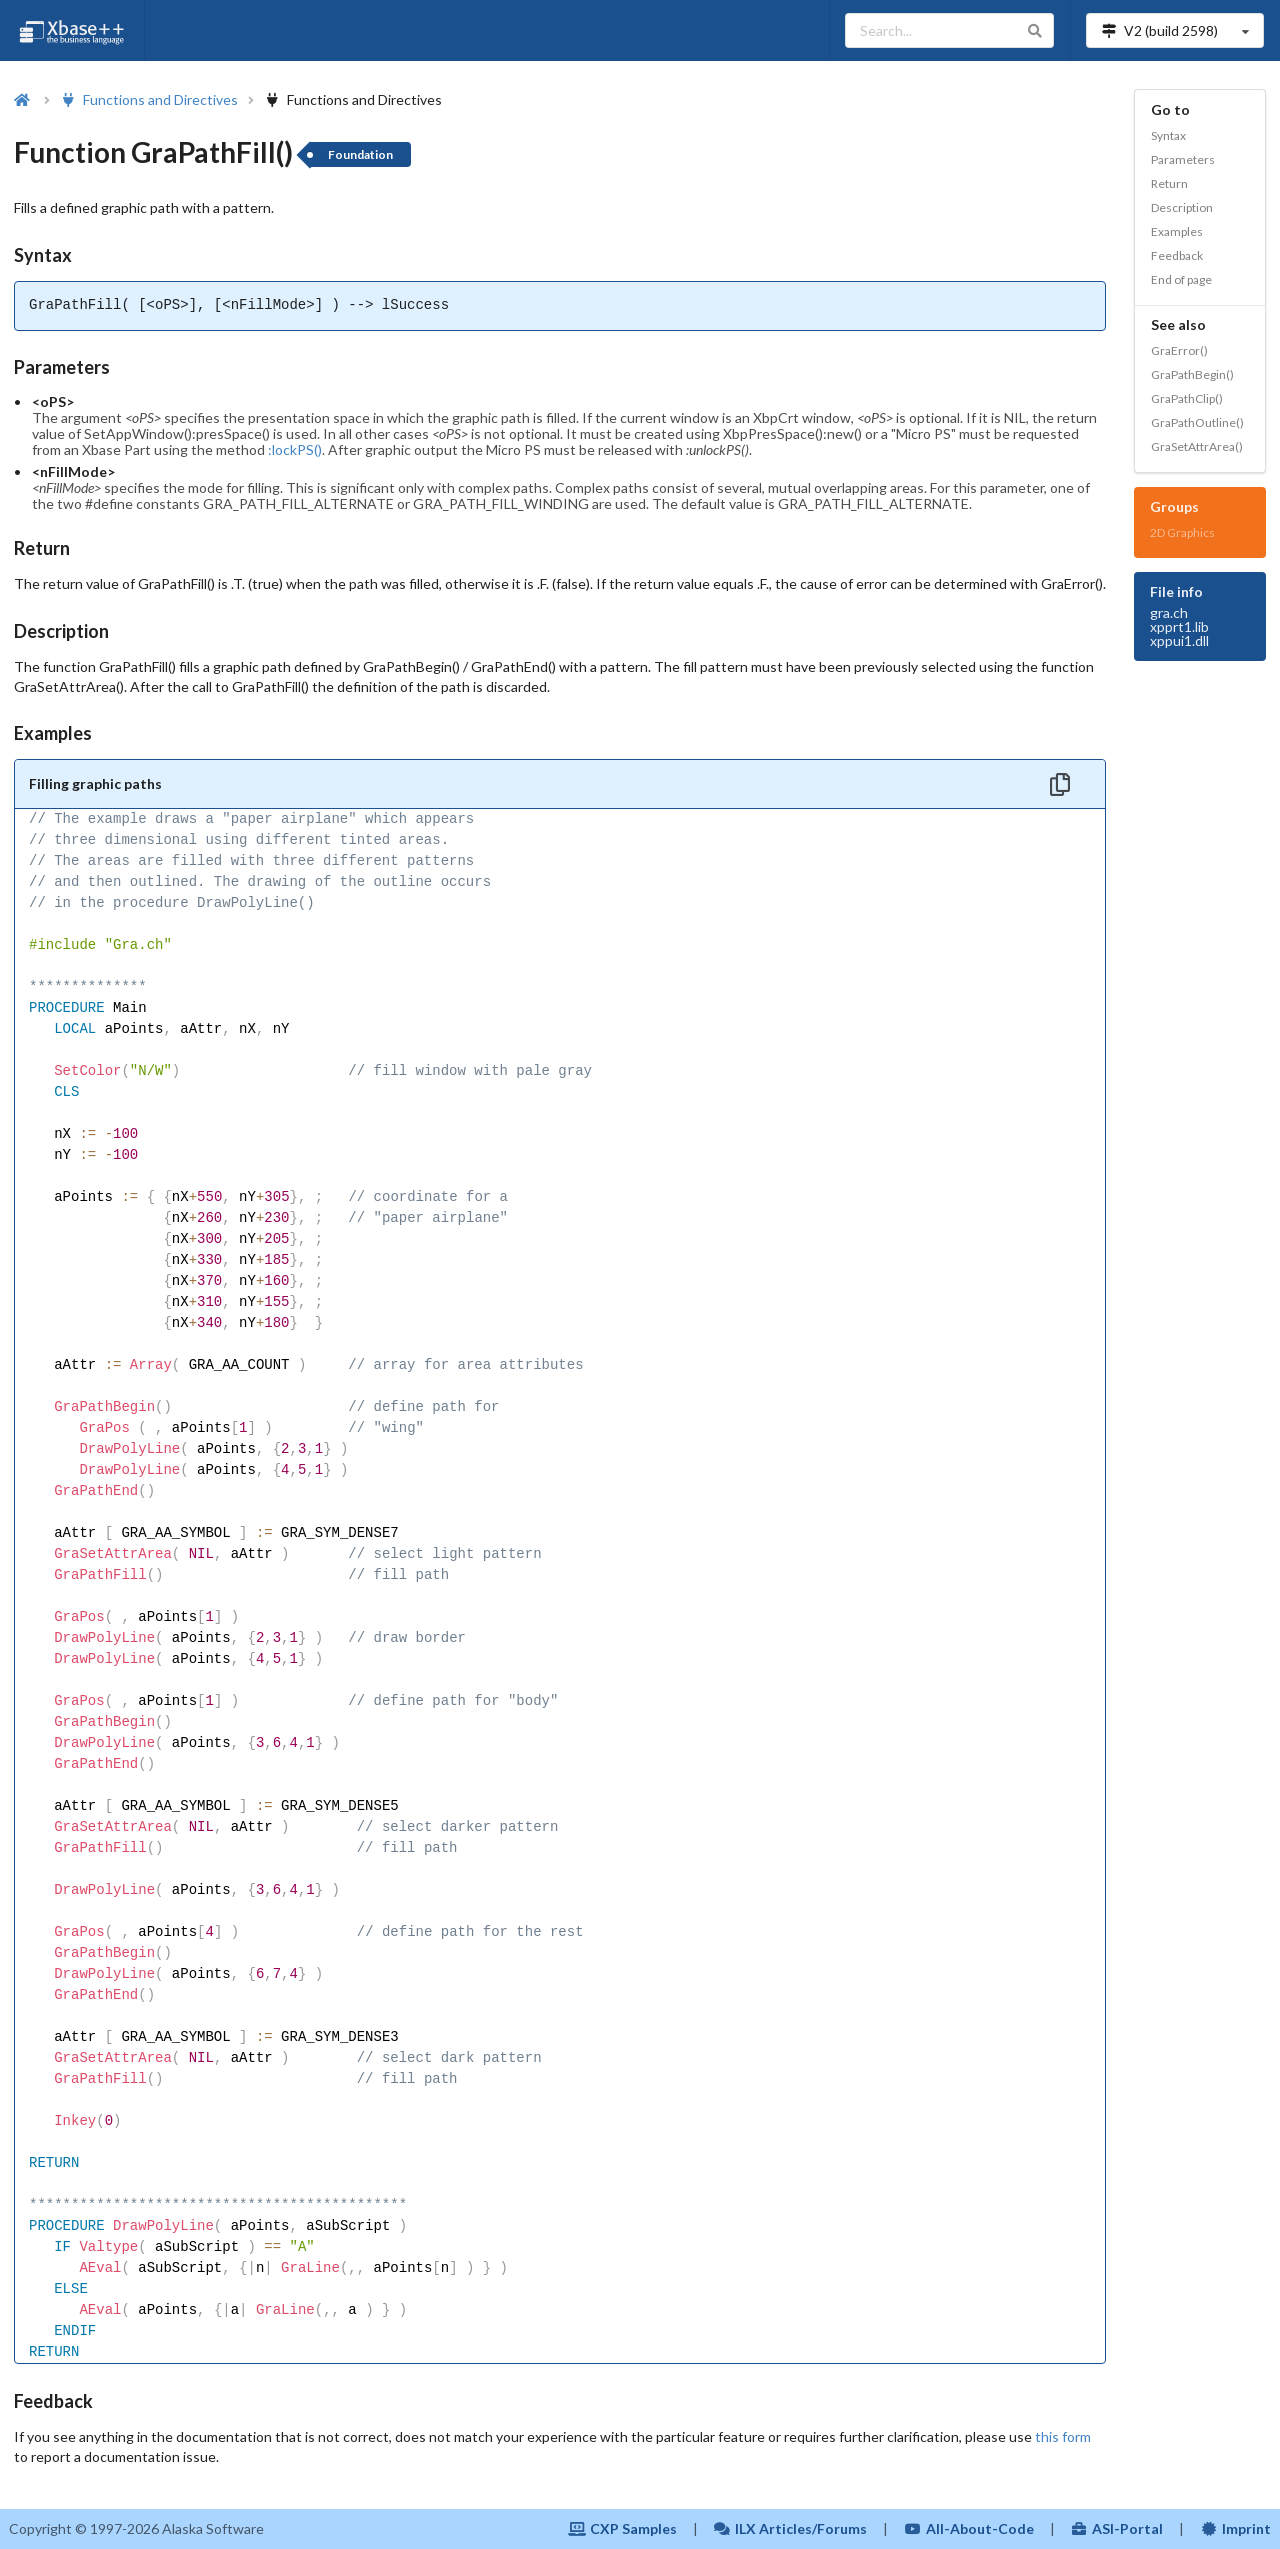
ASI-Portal (1117, 2528)
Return (1169, 183)
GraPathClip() (1187, 398)
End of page (1181, 279)
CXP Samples (622, 2528)
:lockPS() (295, 449)
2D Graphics (1182, 532)
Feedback (1177, 255)
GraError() (1179, 350)
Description (1182, 207)
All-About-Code (969, 2528)
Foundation (360, 154)
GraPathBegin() (1192, 374)
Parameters (1183, 159)
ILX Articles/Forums (791, 2528)
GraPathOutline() (1197, 422)
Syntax (1168, 135)
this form (1063, 2436)
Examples (1177, 231)
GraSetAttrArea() (1197, 446)
